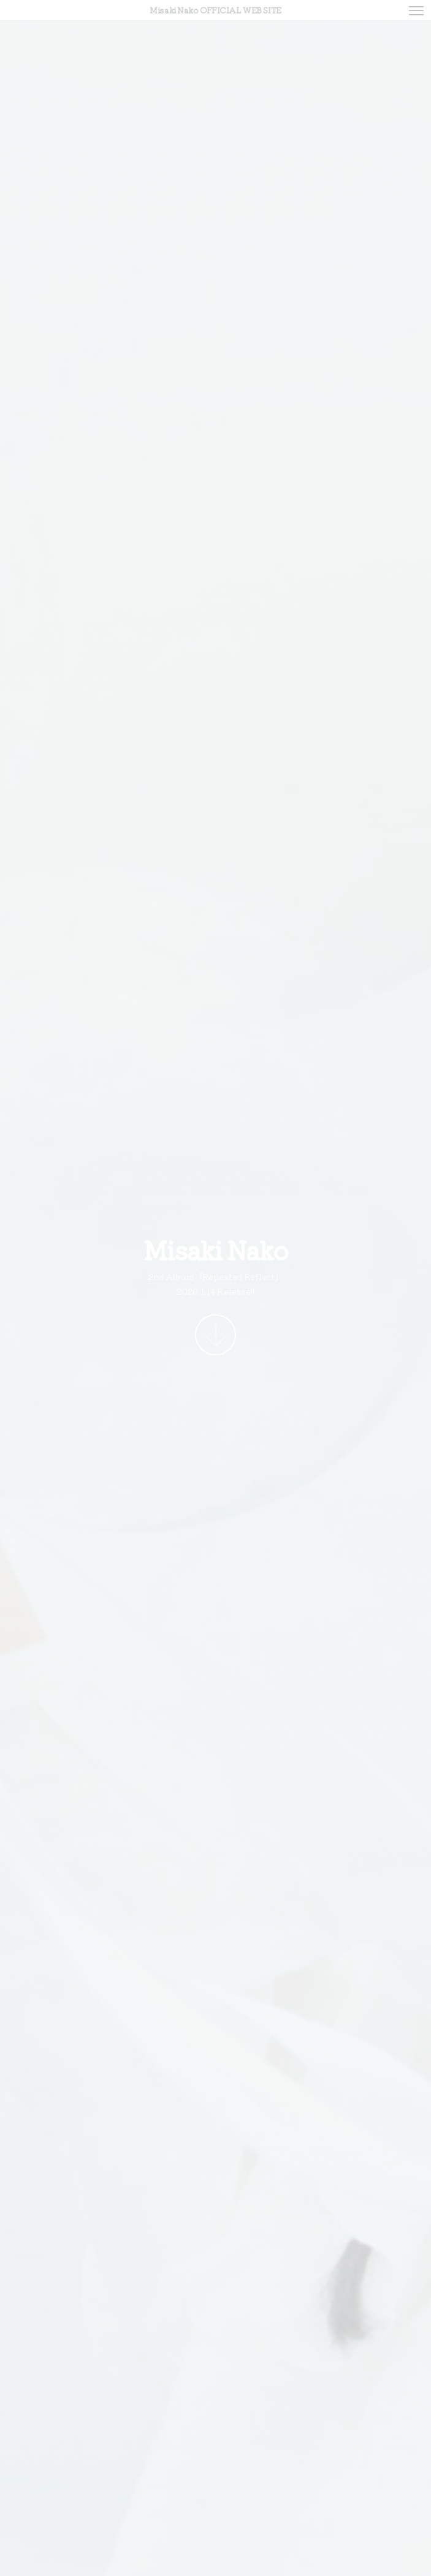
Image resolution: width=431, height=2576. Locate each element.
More (215, 1334)
